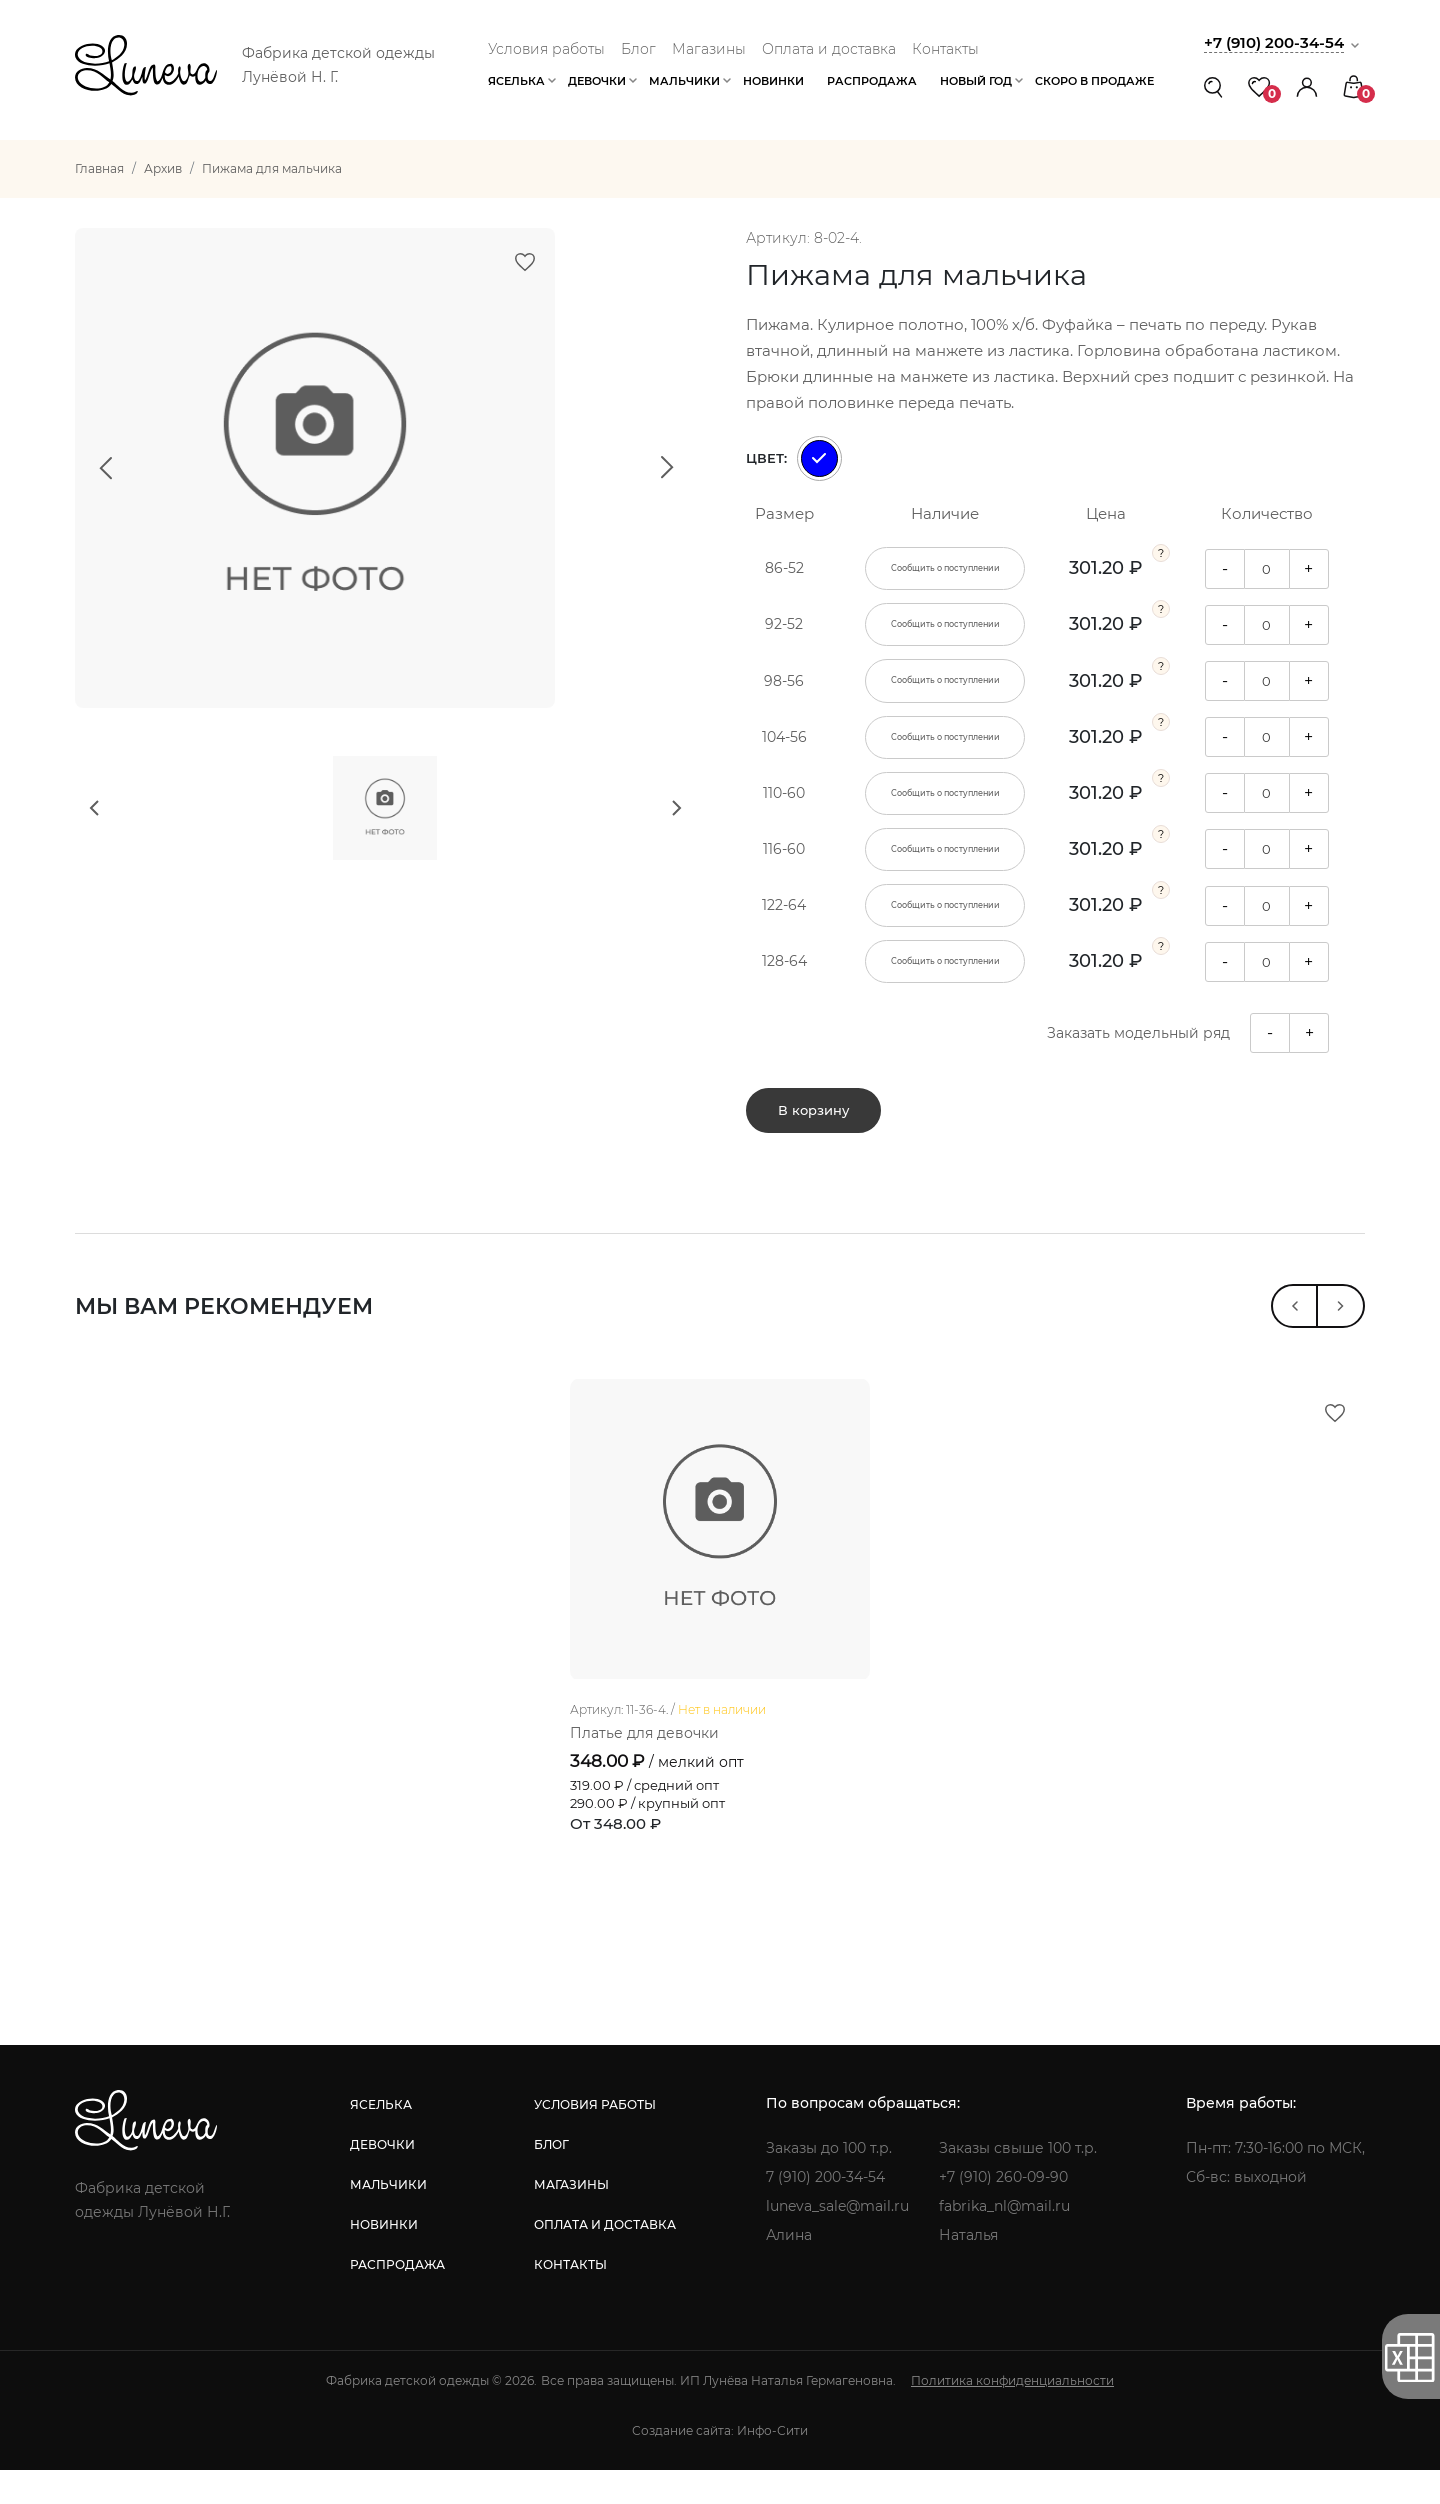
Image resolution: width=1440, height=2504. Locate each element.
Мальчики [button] (684, 81)
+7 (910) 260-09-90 (1003, 2211)
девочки (382, 2178)
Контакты (945, 49)
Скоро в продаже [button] (1094, 81)
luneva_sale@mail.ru (837, 2240)
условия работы (595, 2138)
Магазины (709, 49)
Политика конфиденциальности (1012, 2414)
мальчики (388, 2218)
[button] (1307, 86)
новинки (384, 2258)
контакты (570, 2298)
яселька (381, 2138)
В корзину (813, 1116)
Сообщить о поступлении (945, 568)
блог (551, 2178)
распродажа (397, 2298)
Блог (638, 49)
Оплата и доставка (829, 49)
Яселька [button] (516, 81)
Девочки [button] (597, 81)
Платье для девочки (644, 1767)
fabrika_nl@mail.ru (1004, 2240)
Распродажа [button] (872, 81)
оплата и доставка (605, 2258)
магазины (571, 2218)
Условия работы (546, 49)
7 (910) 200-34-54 (825, 2211)
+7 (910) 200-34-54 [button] (1274, 42)
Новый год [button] (976, 81)
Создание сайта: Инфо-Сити (720, 2464)
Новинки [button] (773, 81)
